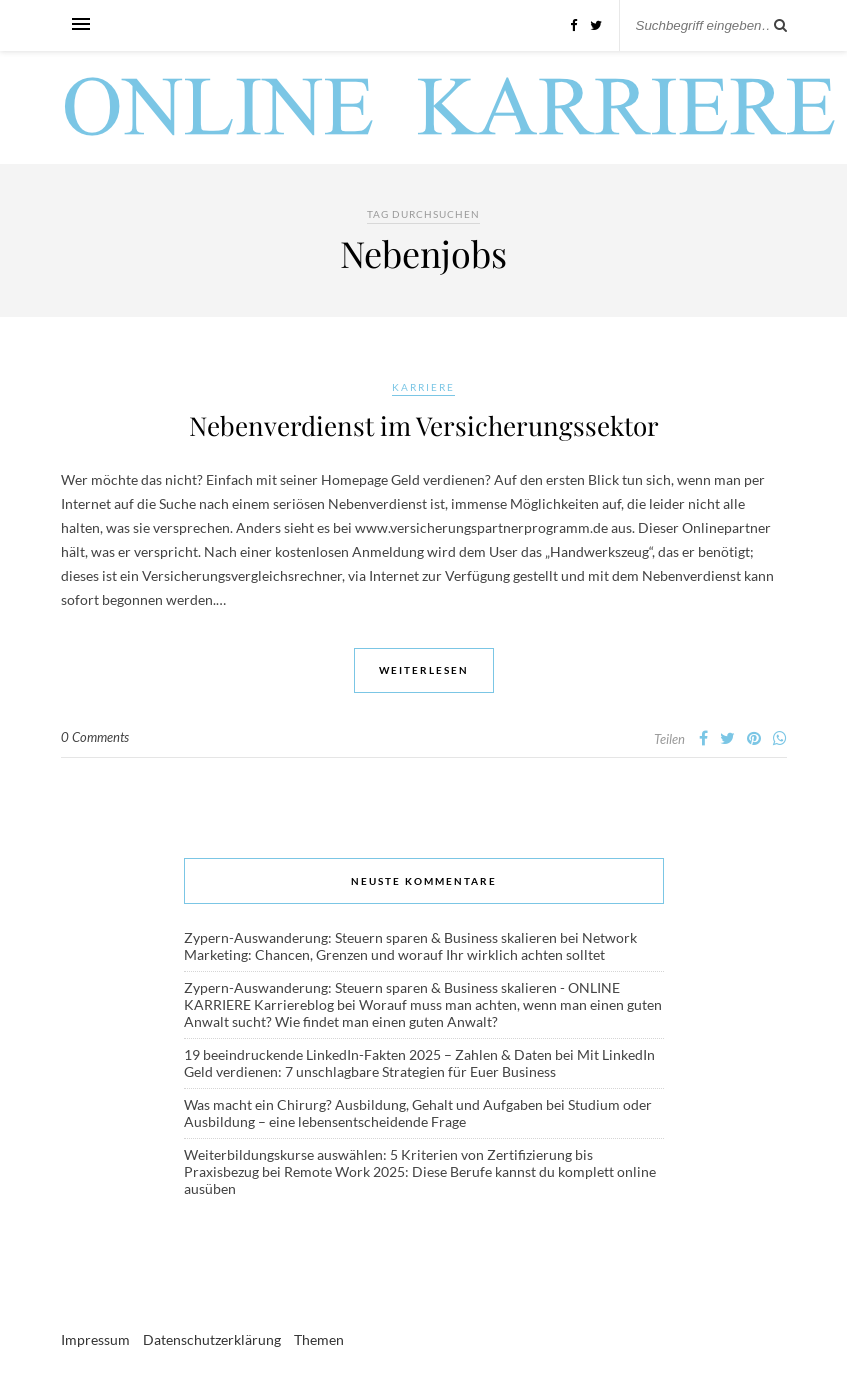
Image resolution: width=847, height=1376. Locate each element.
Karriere (423, 387)
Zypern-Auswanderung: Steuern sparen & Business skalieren (370, 937)
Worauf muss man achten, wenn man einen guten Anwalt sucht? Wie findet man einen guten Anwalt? (423, 1013)
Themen (319, 1339)
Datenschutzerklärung (212, 1339)
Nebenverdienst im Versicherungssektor (424, 425)
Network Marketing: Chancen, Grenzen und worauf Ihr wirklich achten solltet (410, 946)
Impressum (95, 1339)
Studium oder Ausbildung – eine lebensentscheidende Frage (418, 1113)
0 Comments (95, 737)
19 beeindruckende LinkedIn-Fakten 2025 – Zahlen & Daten (368, 1054)
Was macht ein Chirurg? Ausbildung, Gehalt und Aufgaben (363, 1104)
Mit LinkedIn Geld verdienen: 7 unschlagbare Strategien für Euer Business (419, 1063)
